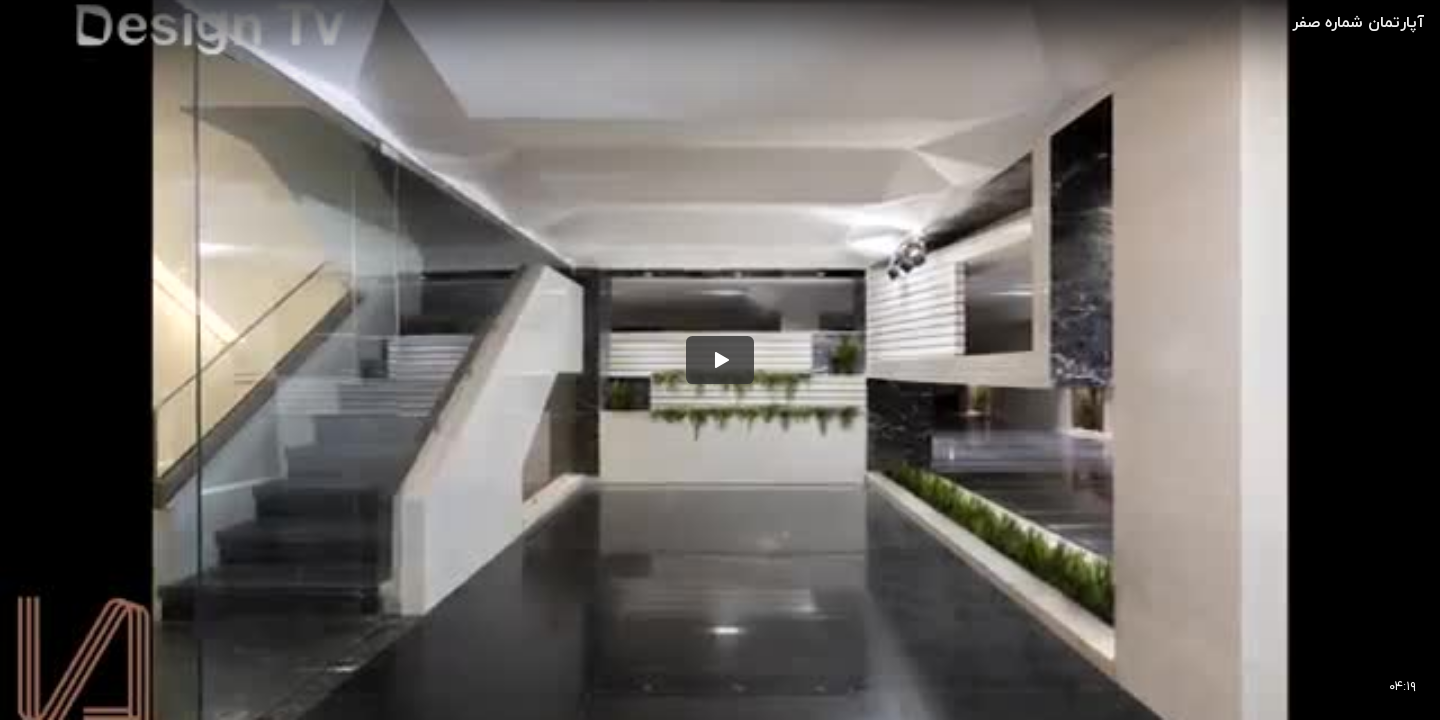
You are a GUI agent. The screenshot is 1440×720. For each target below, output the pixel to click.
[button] (720, 360)
